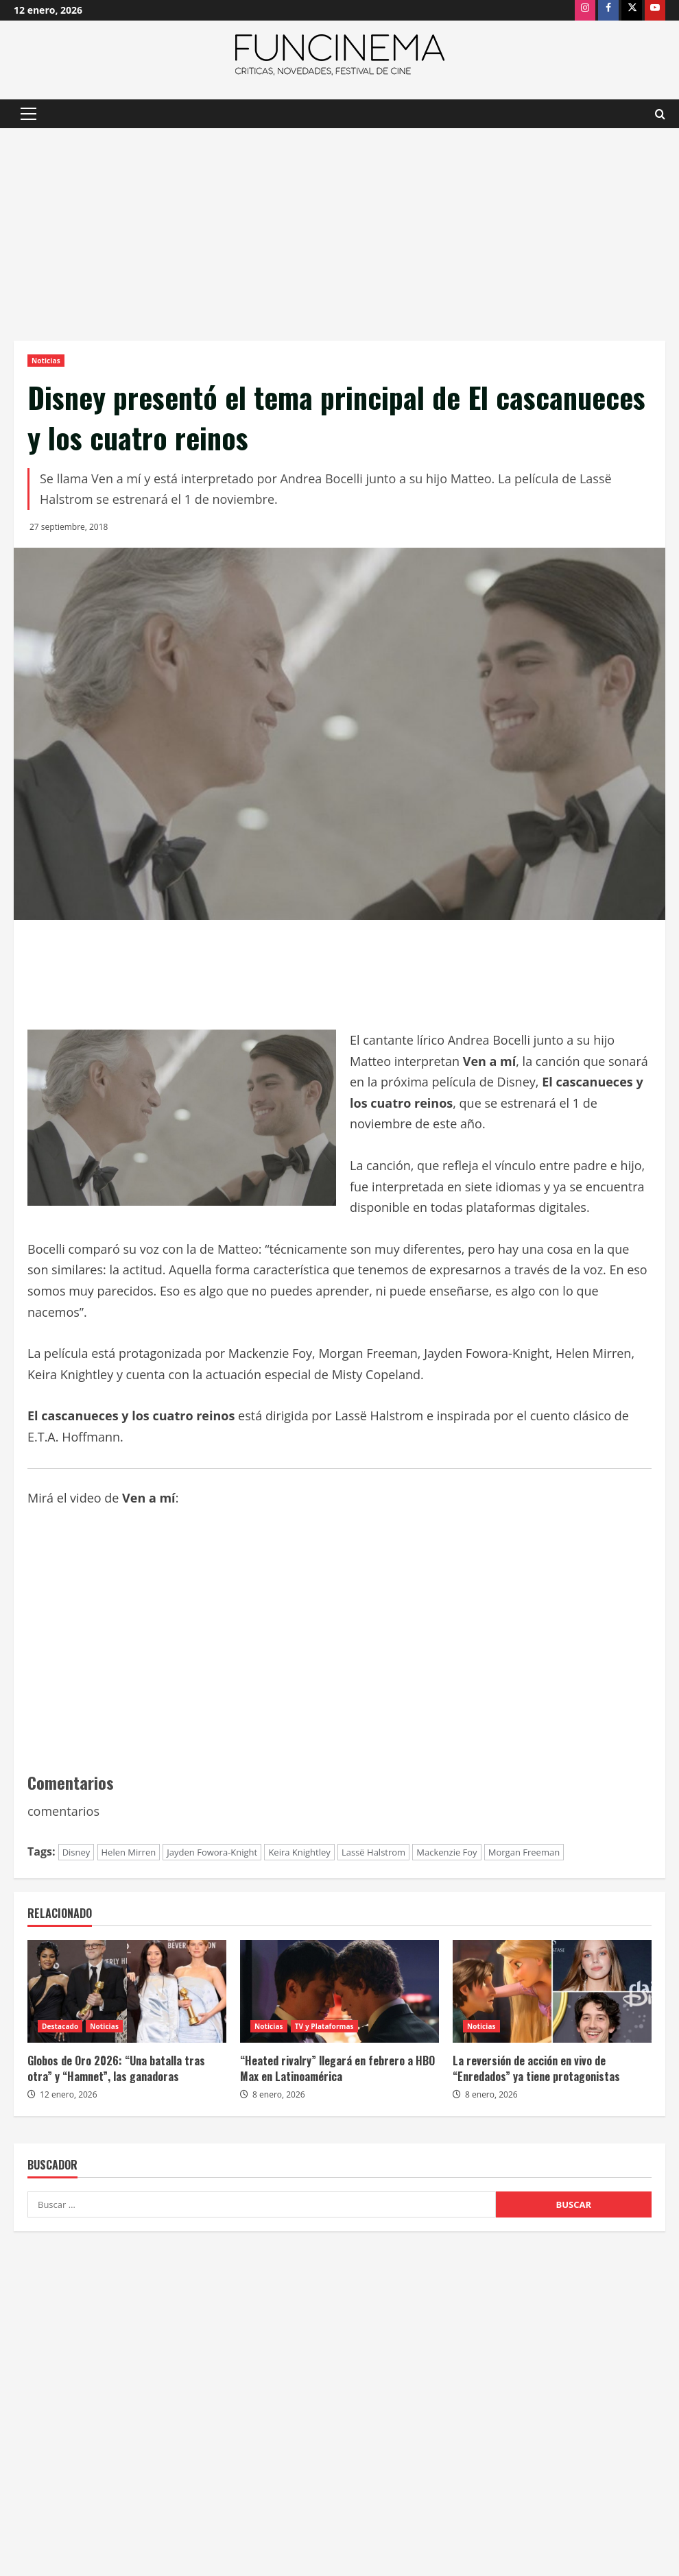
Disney (76, 1852)
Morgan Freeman (524, 1852)
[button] (28, 113)
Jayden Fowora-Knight (212, 1852)
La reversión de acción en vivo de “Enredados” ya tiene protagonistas (536, 2068)
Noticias (46, 360)
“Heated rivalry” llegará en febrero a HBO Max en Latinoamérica (337, 2068)
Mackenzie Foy (446, 1852)
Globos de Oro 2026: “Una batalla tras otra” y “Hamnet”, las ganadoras (116, 2068)
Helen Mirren (129, 1852)
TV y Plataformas (324, 2026)
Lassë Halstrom (373, 1852)
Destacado (60, 2026)
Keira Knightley (299, 1852)
